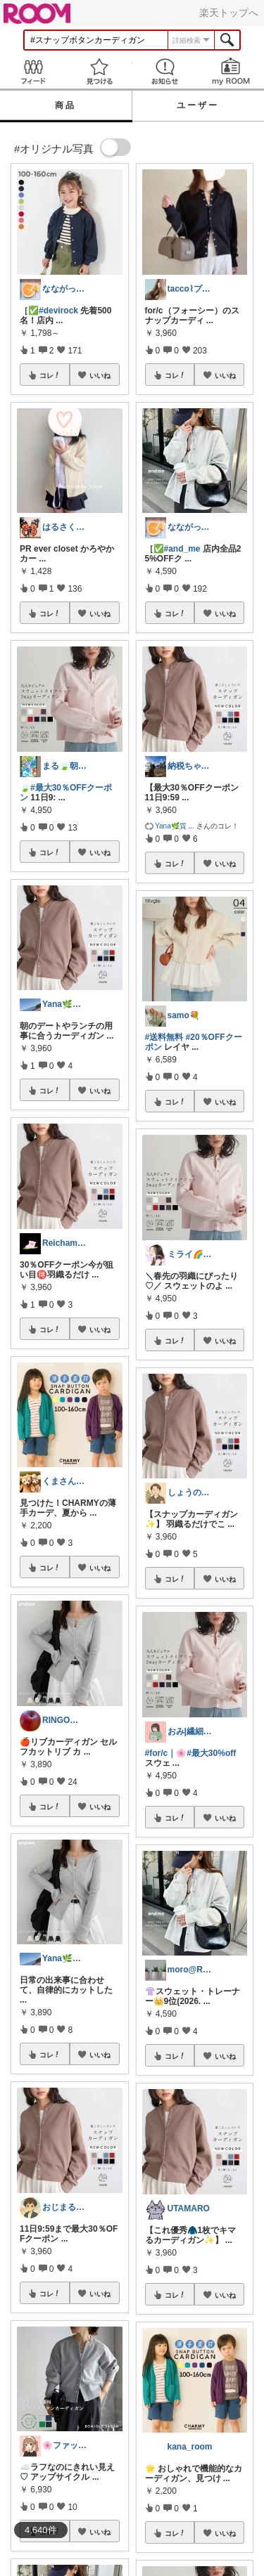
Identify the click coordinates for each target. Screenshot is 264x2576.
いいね (100, 375)
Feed (33, 71)
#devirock (58, 311)
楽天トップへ (228, 12)
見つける (99, 71)
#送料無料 (164, 1037)
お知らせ (165, 71)
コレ (50, 375)
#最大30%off (211, 1753)
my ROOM (231, 71)
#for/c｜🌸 (166, 1753)
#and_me (182, 549)
